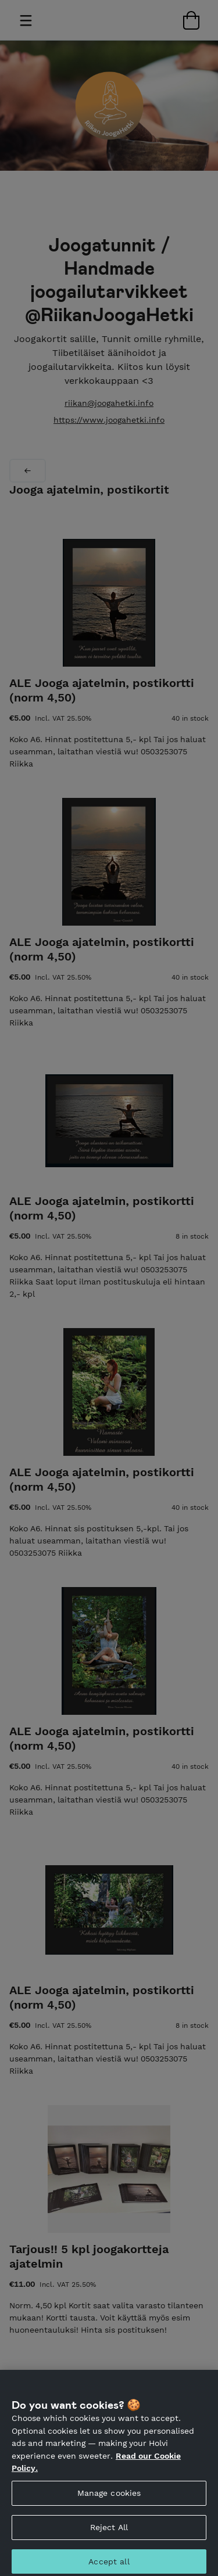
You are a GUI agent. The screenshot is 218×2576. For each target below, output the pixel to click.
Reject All (109, 2532)
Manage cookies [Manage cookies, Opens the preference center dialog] (109, 2498)
